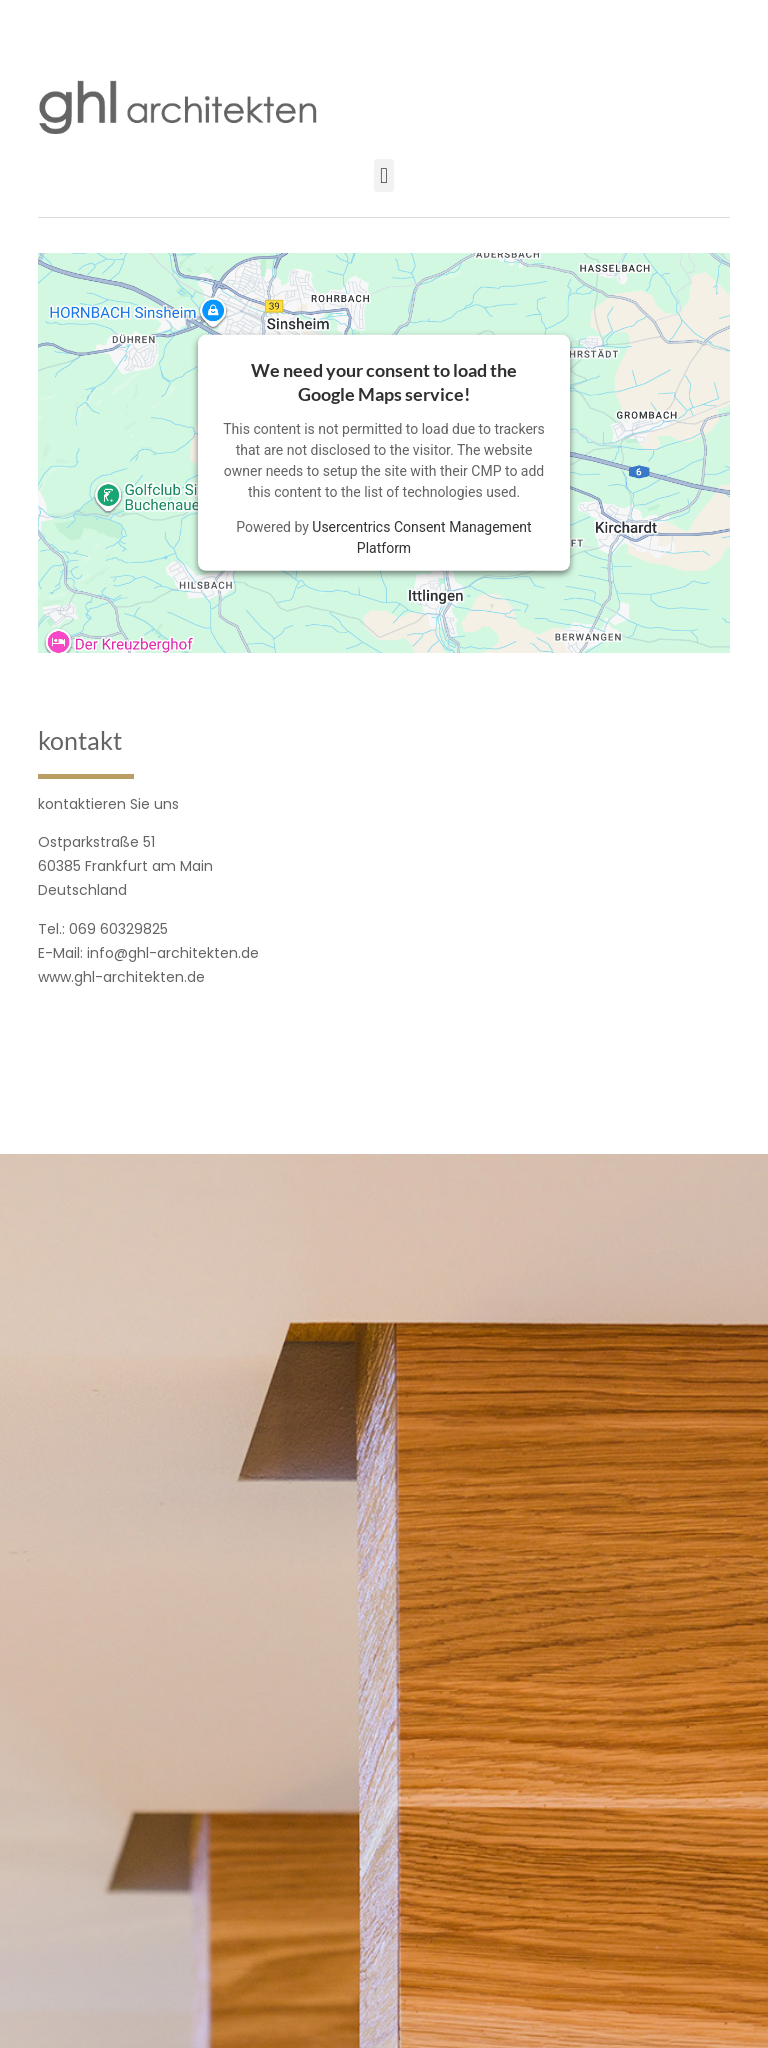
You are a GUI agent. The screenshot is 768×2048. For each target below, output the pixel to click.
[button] (383, 175)
